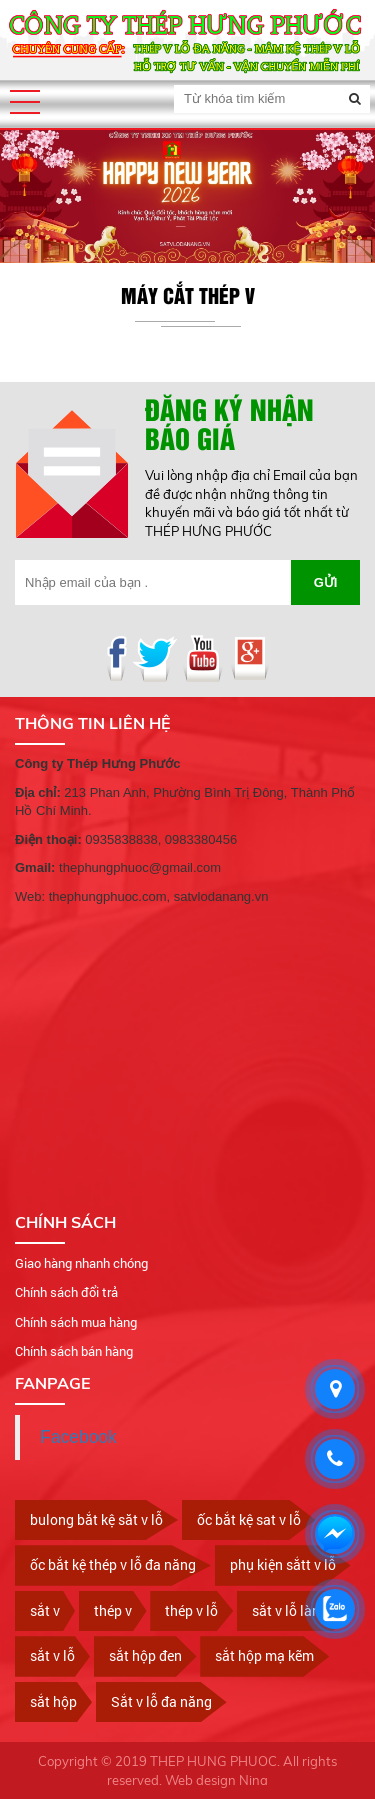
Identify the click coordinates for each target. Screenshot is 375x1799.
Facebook (78, 1437)
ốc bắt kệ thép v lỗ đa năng (113, 1564)
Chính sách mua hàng (76, 1322)
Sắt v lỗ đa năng (161, 1701)
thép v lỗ (191, 1610)
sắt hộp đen (145, 1655)
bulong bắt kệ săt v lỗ (96, 1519)
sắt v (45, 1610)
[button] (25, 102)
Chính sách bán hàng (74, 1351)
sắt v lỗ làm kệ (296, 1610)
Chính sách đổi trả (66, 1292)
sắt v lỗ (52, 1655)
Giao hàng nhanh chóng (81, 1263)
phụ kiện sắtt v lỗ (283, 1564)
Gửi (326, 582)
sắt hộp (53, 1701)
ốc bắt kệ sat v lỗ (249, 1519)
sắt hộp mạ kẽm (264, 1655)
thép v (113, 1610)
